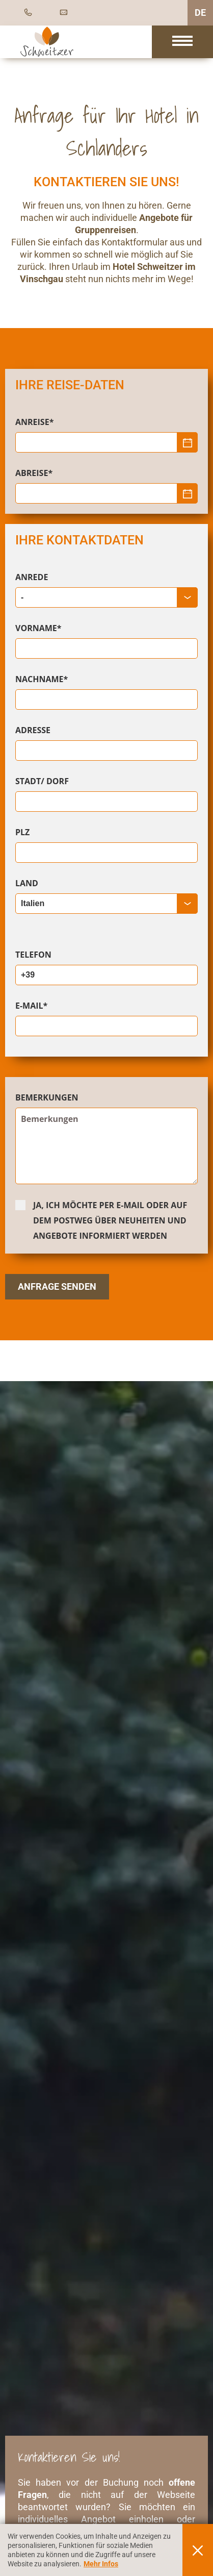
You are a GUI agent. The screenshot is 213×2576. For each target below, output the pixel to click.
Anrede (31, 577)
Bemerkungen (46, 1097)
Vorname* (38, 628)
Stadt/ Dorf (42, 781)
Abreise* (33, 473)
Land (26, 883)
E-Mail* (31, 1005)
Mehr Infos (101, 2564)
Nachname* (41, 679)
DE (200, 12)
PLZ (22, 832)
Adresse (32, 730)
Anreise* (34, 422)
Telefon (33, 954)
